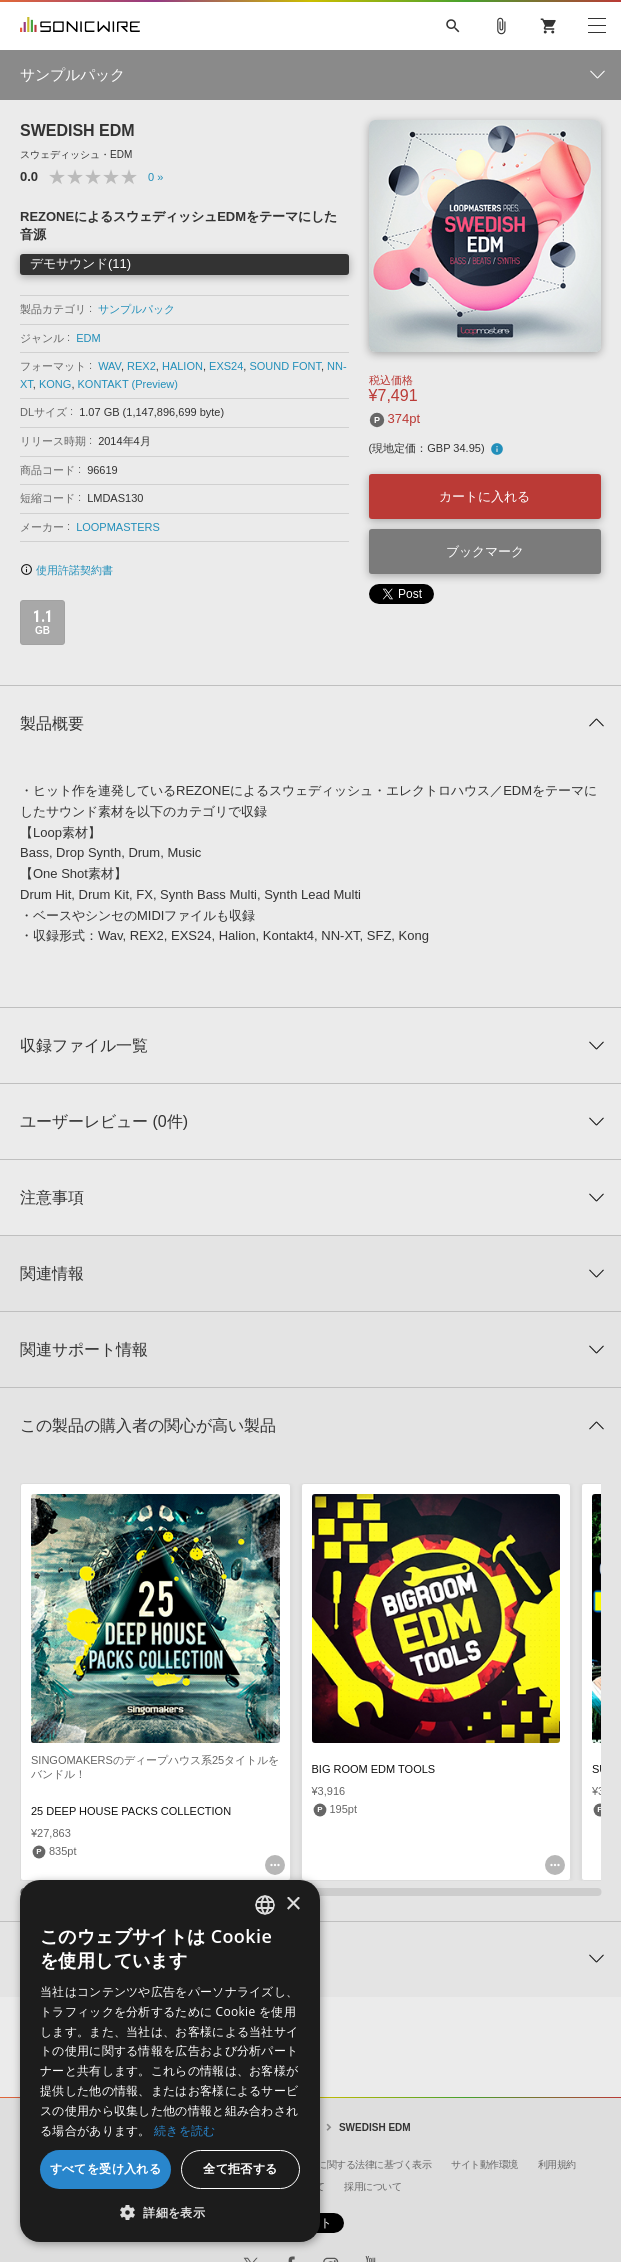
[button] (170, 2212)
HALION (182, 366)
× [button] (292, 1904)
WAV (109, 366)
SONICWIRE (80, 26)
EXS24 (226, 366)
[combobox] (265, 1905)
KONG (55, 384)
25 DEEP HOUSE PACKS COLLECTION (131, 1811)
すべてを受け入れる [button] (106, 2168)
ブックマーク (485, 551)
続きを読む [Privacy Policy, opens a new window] (185, 2130)
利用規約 (557, 2164)
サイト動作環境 (484, 2164)
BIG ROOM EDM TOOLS (374, 1769)
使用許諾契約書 (66, 570)
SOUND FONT (285, 366)
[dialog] (170, 2061)
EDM (88, 338)
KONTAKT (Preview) (128, 384)
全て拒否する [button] (240, 2168)
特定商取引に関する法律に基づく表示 (351, 2164)
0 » (155, 177)
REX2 (141, 366)
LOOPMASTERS (118, 527)
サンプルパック (136, 309)
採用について (372, 2186)
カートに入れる (484, 496)
